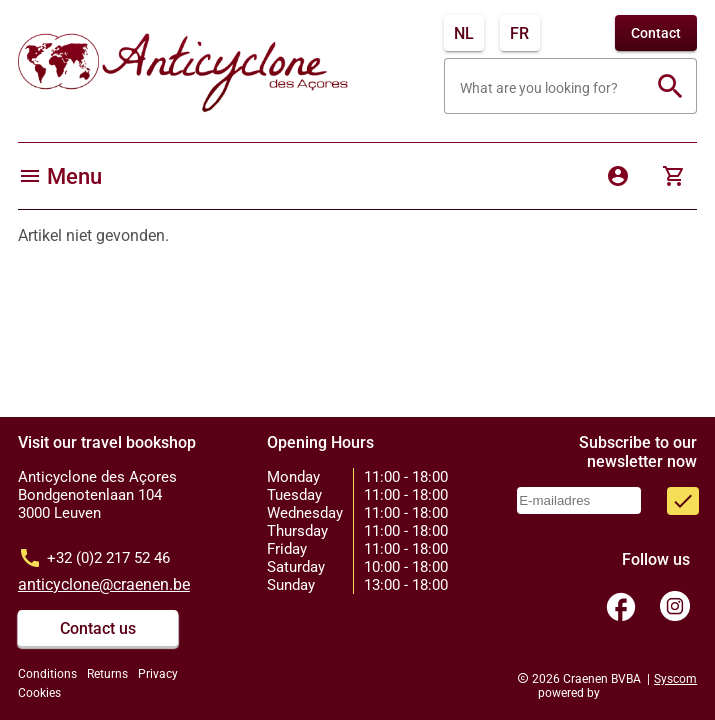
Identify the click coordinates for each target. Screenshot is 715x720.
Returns (107, 674)
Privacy (158, 674)
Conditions (47, 674)
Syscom (675, 679)
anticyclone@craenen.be (104, 584)
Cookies (39, 693)
